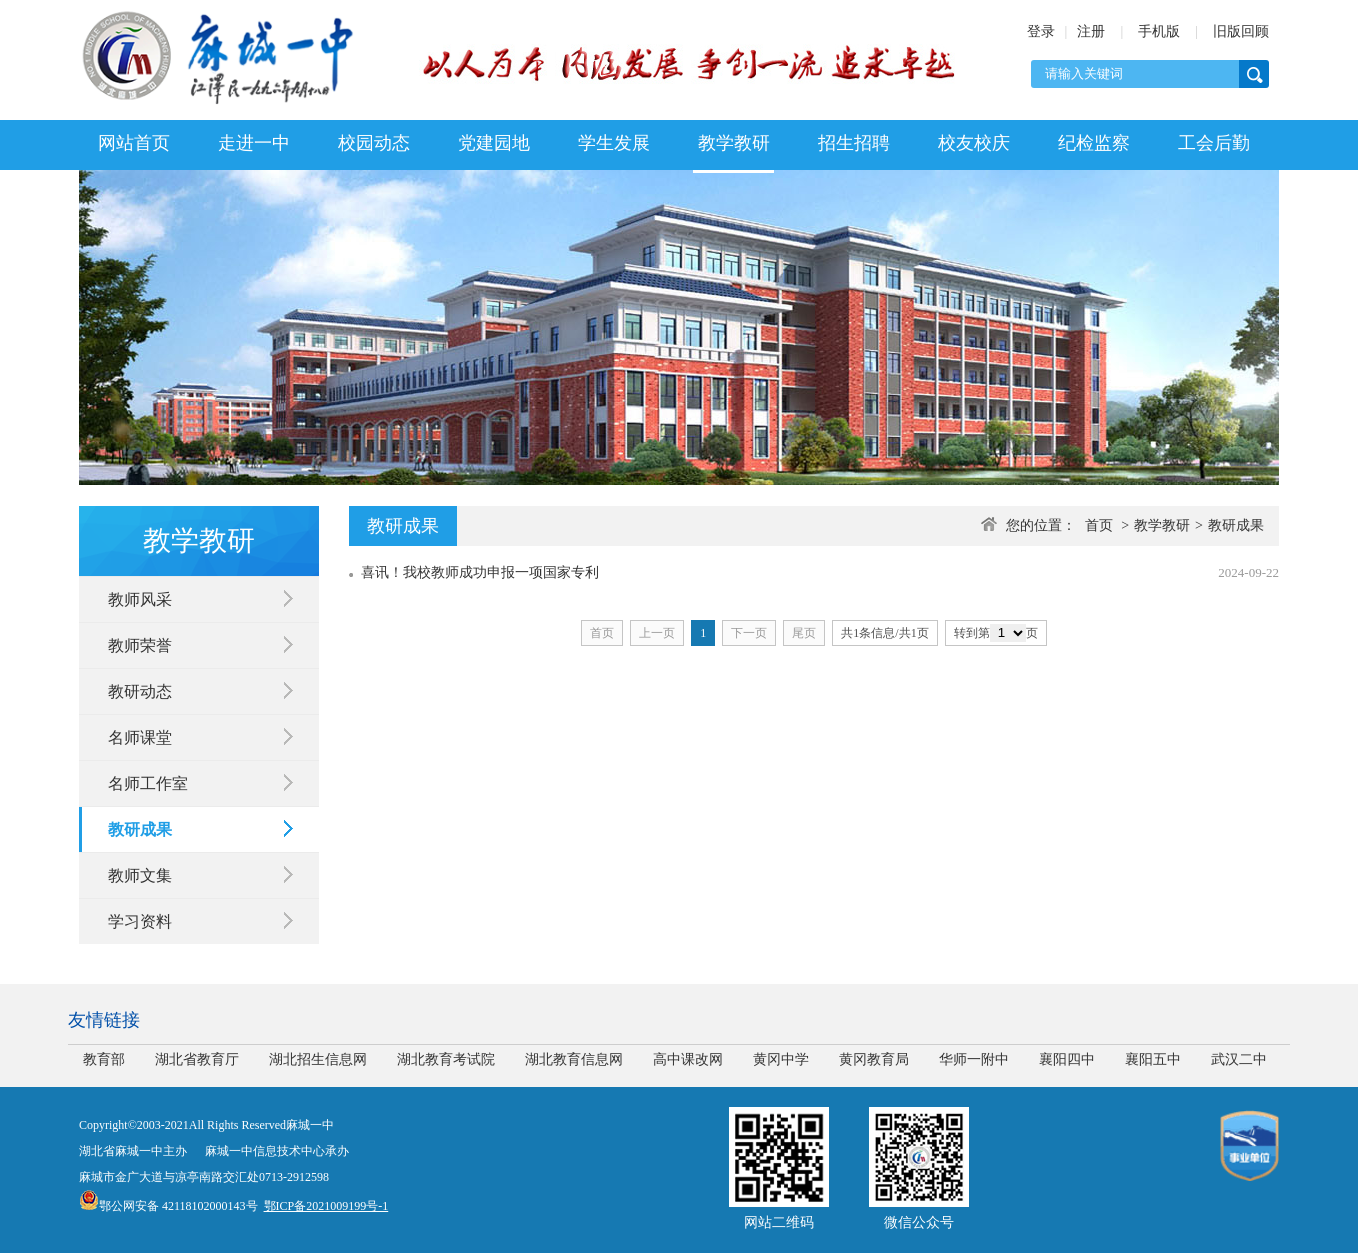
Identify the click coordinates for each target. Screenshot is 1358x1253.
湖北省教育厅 (197, 1059)
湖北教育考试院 (446, 1059)
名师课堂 (140, 737)
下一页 (749, 633)
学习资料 (140, 921)
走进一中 (254, 143)
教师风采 (140, 599)
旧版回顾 (1241, 31)
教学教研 (734, 143)
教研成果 (140, 829)
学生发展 (614, 143)
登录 (1041, 31)
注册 (1091, 31)
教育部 (104, 1059)
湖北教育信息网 (574, 1059)
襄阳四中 (1067, 1059)
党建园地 (494, 143)
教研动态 (140, 691)
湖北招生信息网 (318, 1059)
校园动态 (374, 143)
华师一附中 (974, 1059)
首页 (1099, 525)
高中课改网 (688, 1059)
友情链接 (104, 1020)
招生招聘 (854, 143)
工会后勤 (1214, 143)
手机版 (1159, 31)
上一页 (657, 633)
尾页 (804, 633)
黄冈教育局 (874, 1059)
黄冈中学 (781, 1059)
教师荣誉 (140, 645)
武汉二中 (1239, 1059)
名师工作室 (148, 783)
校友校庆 (974, 143)
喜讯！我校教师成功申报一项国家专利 (480, 572)
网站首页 (134, 143)
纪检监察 (1094, 143)
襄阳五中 (1153, 1059)
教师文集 (140, 875)
